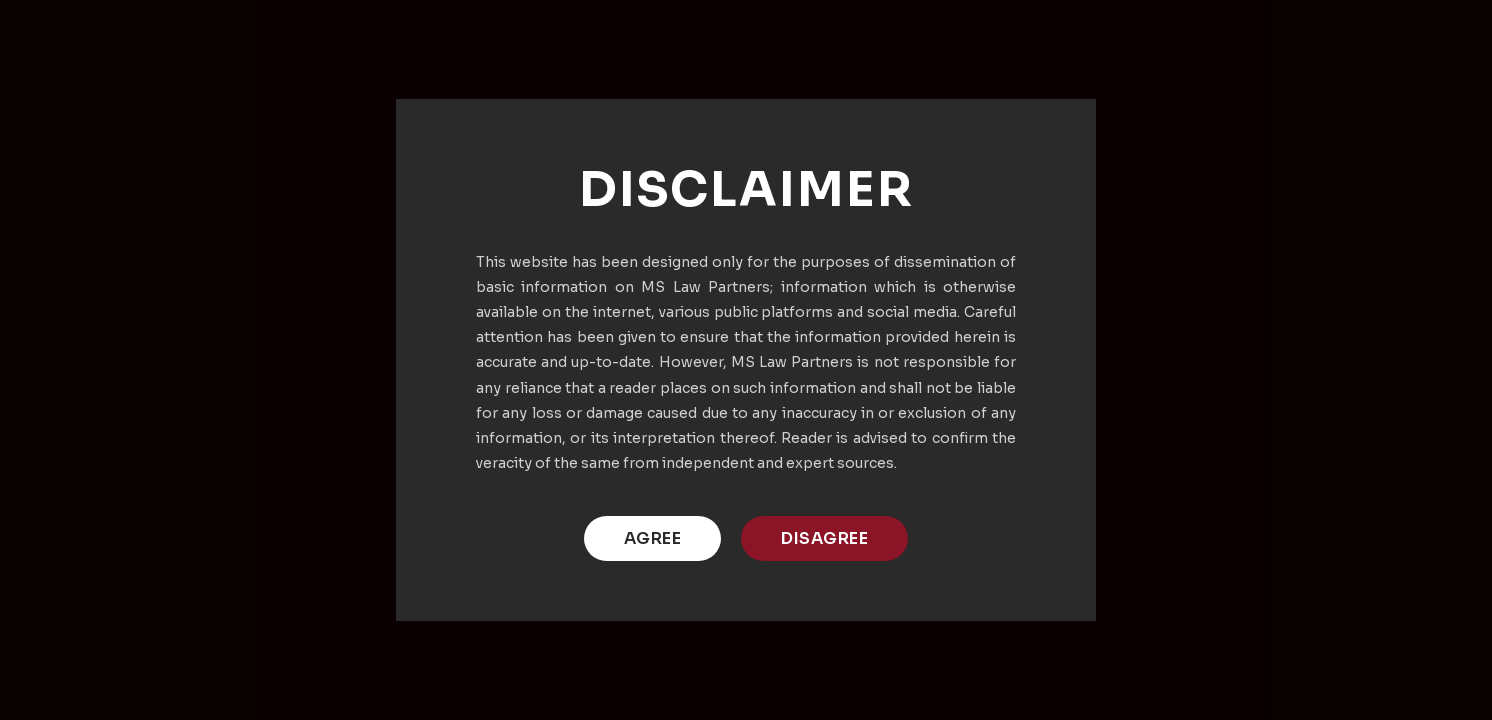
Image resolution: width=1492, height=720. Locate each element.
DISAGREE (824, 538)
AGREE (653, 538)
